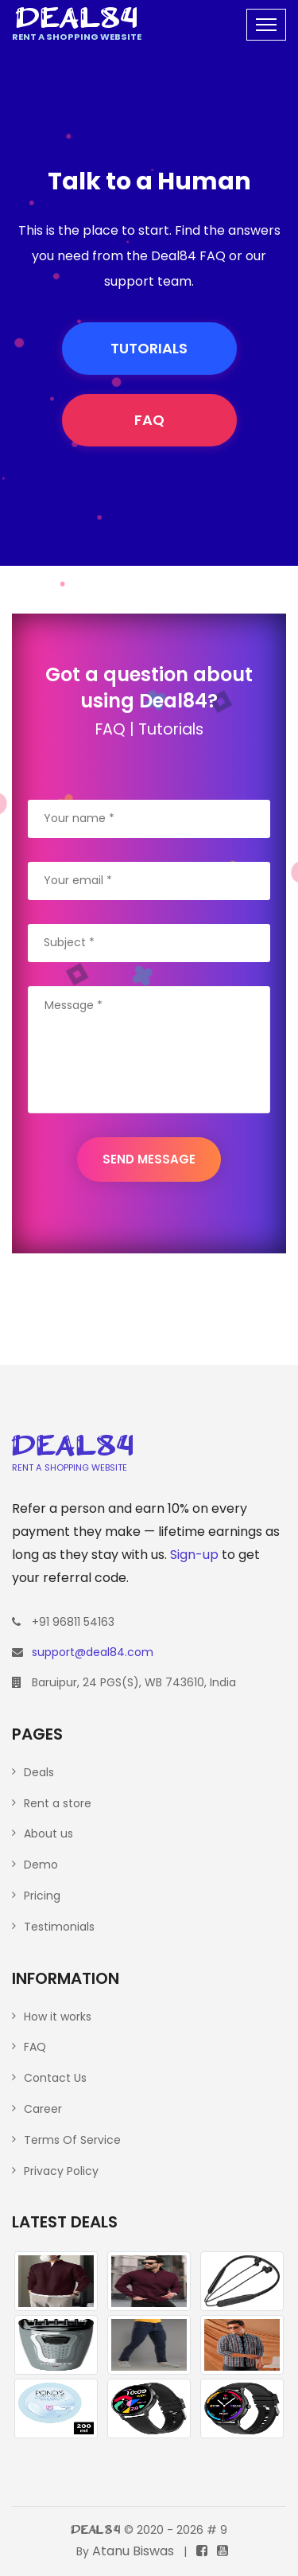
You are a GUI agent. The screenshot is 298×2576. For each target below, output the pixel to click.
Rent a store (57, 1803)
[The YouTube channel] (222, 2551)
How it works (57, 2017)
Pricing (42, 1896)
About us (48, 1833)
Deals (39, 1772)
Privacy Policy (61, 2171)
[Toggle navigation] (266, 25)
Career (43, 2109)
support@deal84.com (92, 1652)
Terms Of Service (72, 2140)
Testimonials (59, 1927)
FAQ (149, 420)
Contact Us (55, 2078)
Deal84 (96, 2531)
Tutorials (170, 729)
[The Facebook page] (201, 2551)
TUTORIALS (149, 348)
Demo (41, 1865)
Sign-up (194, 1554)
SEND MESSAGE (149, 1159)
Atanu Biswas (133, 2551)
